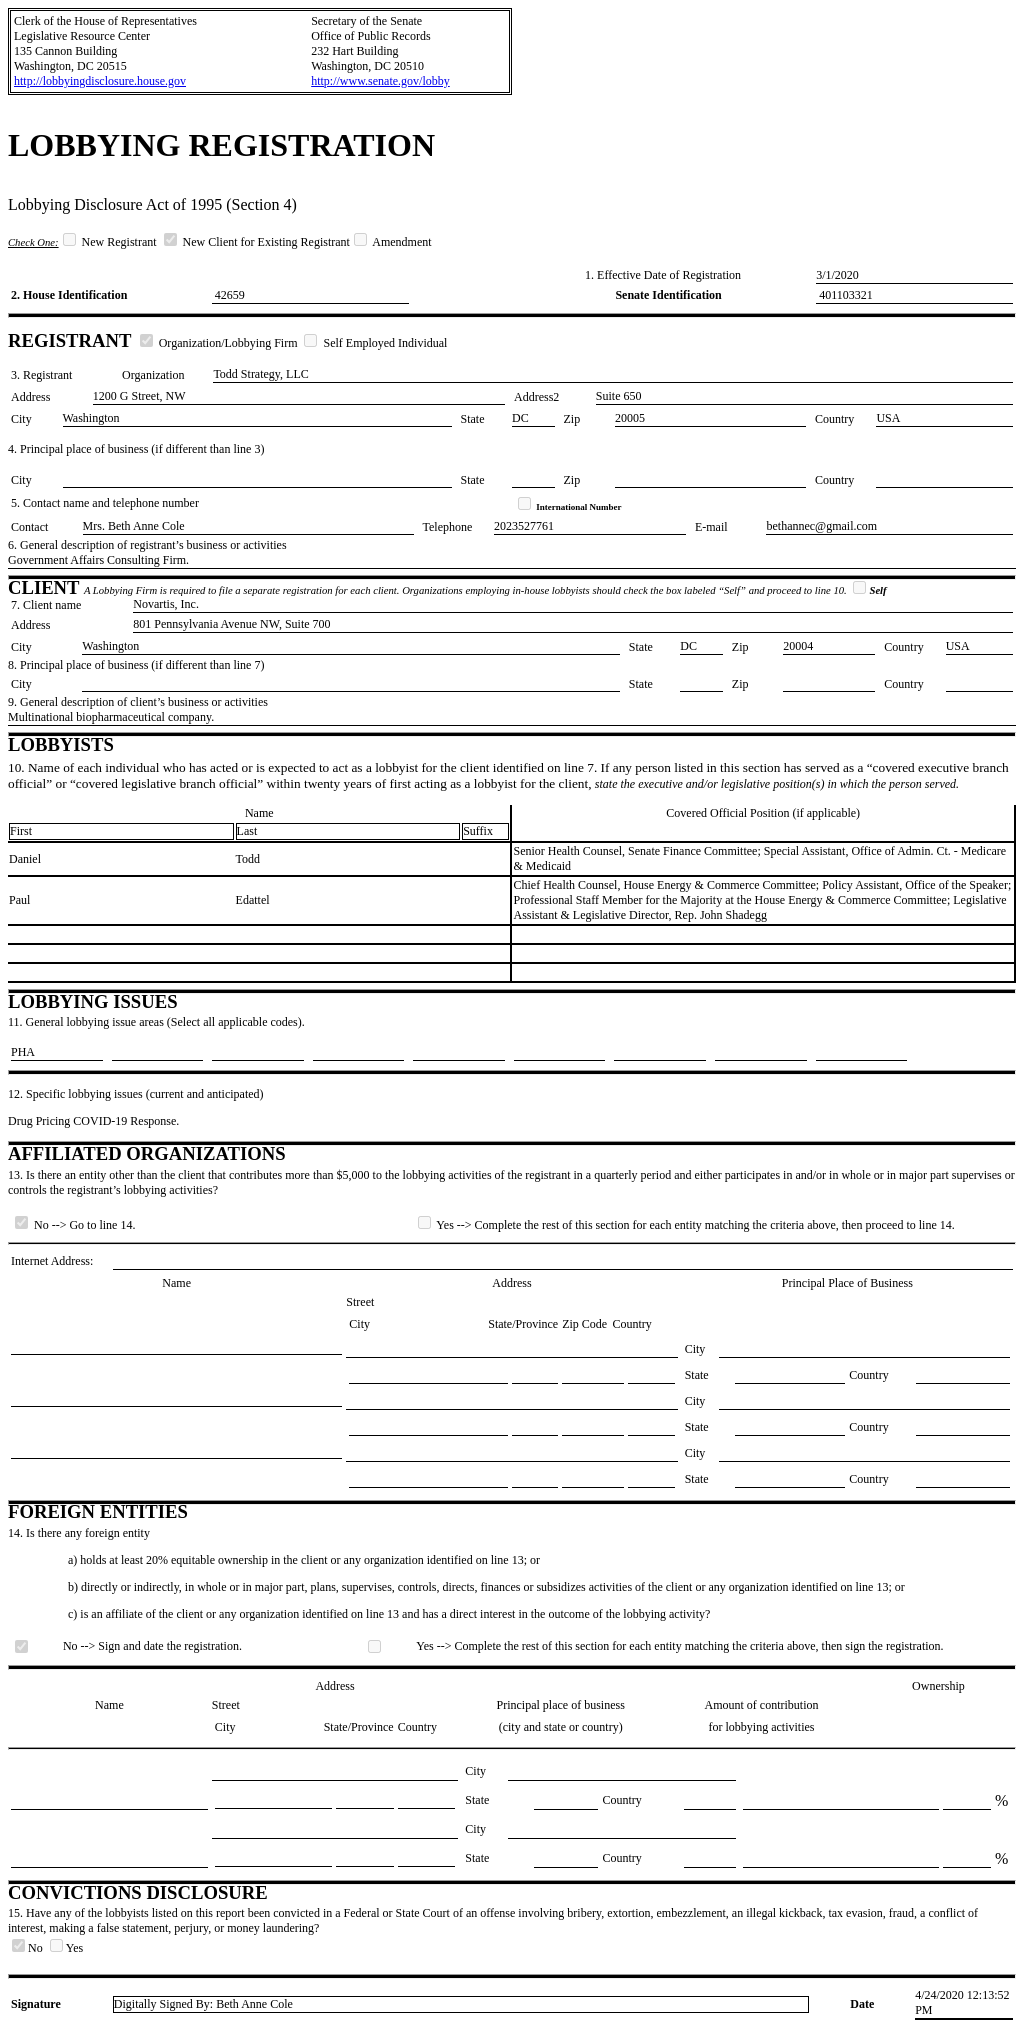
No (29, 1948)
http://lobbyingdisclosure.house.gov (100, 81)
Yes (66, 1948)
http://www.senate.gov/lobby (380, 81)
